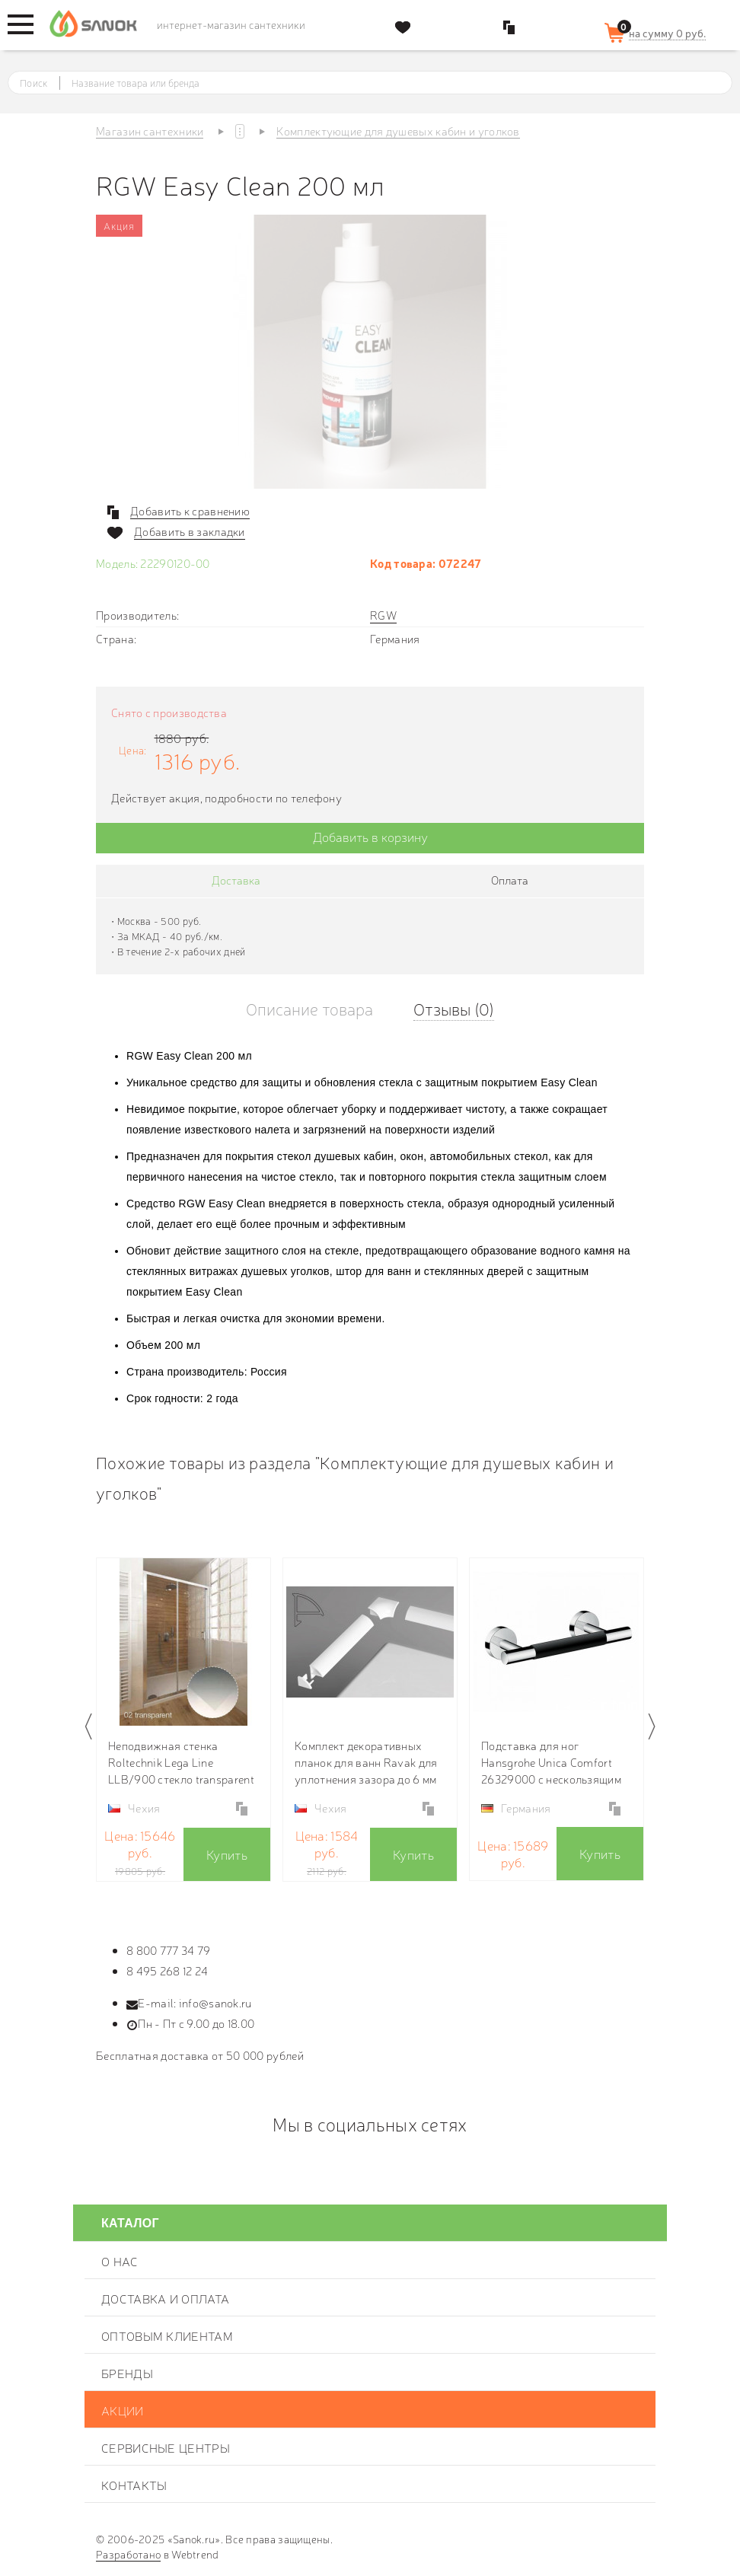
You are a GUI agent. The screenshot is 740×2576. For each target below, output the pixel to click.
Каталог (130, 2223)
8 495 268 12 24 (167, 1970)
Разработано (128, 2554)
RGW (383, 615)
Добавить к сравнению (190, 510)
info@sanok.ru (215, 2002)
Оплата (509, 880)
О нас (120, 2260)
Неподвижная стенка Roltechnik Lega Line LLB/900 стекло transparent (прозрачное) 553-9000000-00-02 (181, 1762)
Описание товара (309, 1008)
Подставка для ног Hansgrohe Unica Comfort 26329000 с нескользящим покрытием (551, 1762)
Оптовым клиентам (167, 2335)
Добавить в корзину (370, 836)
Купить (226, 1854)
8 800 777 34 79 (168, 1950)
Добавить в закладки (189, 531)
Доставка (236, 880)
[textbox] (384, 83)
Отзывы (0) (453, 1008)
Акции (122, 2410)
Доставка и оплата (165, 2298)
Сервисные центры (165, 2447)
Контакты (134, 2484)
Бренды (127, 2372)
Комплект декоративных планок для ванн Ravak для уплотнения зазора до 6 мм (366, 1762)
